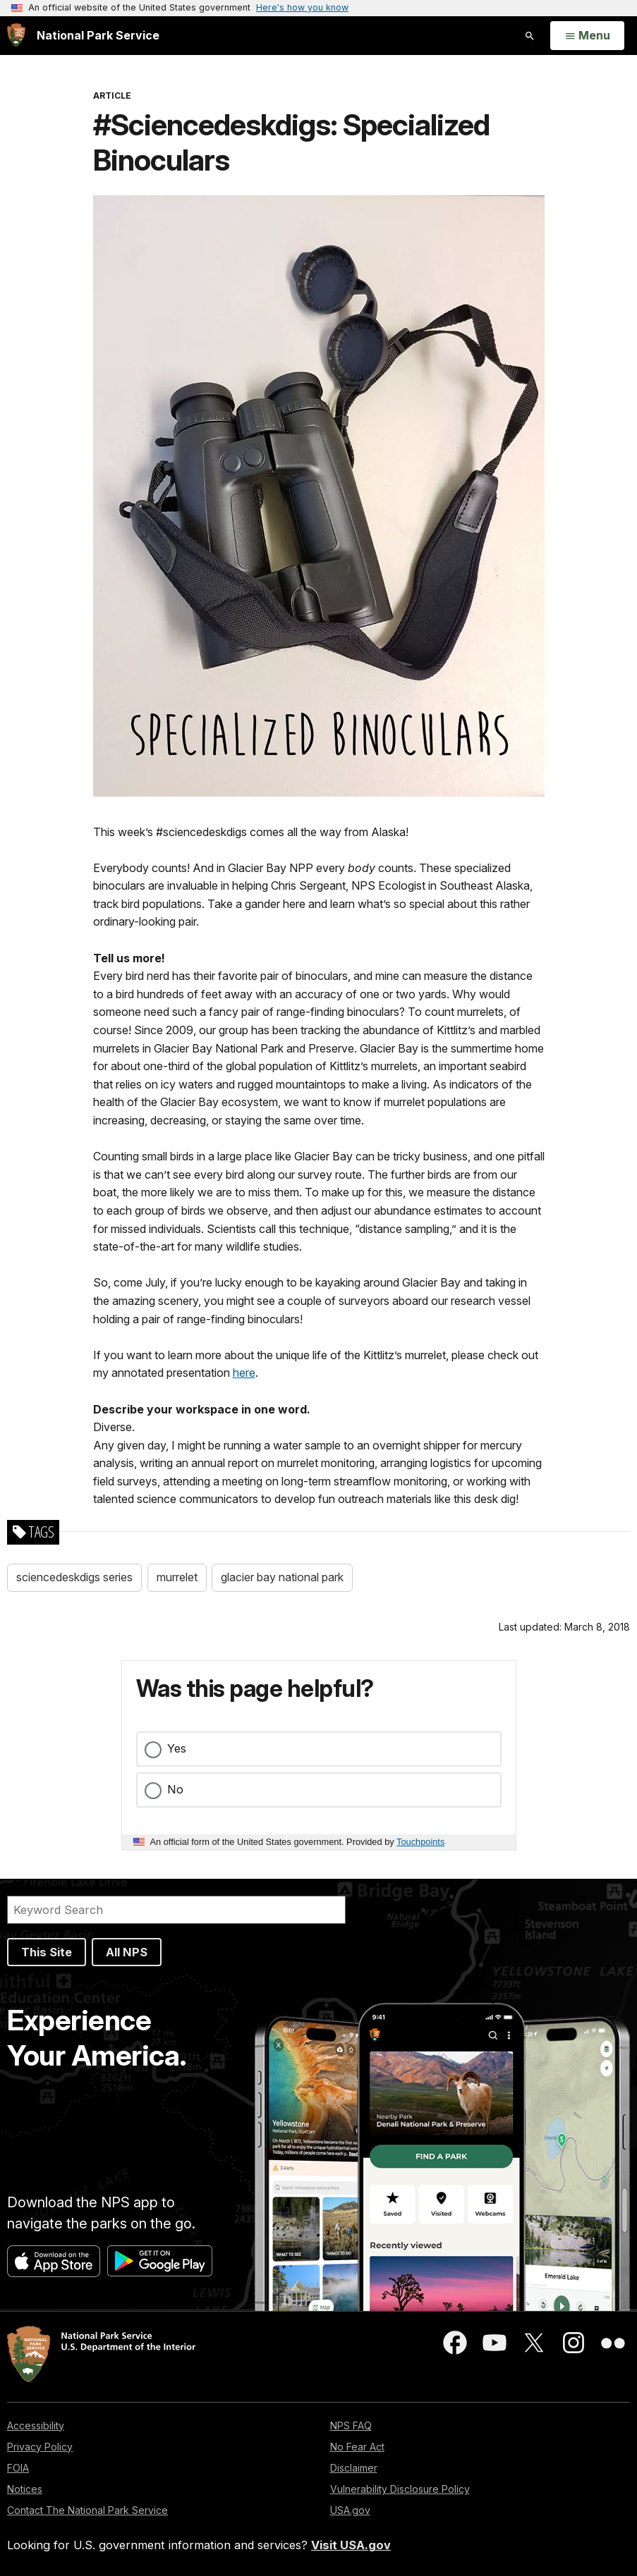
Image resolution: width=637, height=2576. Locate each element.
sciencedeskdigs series (74, 1577)
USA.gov (350, 2510)
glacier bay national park (282, 1577)
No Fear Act (357, 2447)
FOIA (18, 2468)
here (244, 1373)
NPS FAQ (351, 2425)
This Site (46, 1952)
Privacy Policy (40, 2447)
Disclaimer (353, 2468)
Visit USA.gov (351, 2545)
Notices (24, 2489)
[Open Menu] (587, 36)
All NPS (126, 1952)
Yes (176, 1748)
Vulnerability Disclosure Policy (400, 2489)
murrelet (177, 1577)
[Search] (176, 1910)
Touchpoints (420, 1841)
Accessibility (35, 2425)
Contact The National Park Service (87, 2510)
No (175, 1789)
